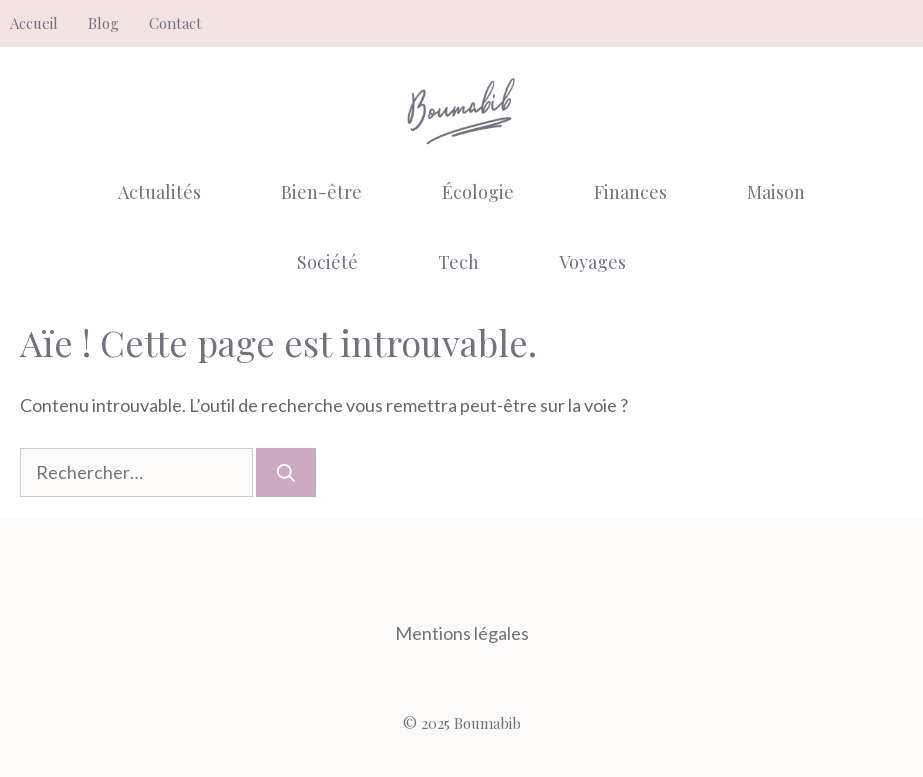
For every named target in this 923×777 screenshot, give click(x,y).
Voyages (592, 262)
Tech (458, 262)
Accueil (34, 23)
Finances (630, 192)
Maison (776, 192)
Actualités (159, 192)
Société (327, 262)
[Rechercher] (286, 472)
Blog (103, 23)
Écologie (478, 192)
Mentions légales (462, 633)
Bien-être (321, 192)
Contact (175, 23)
